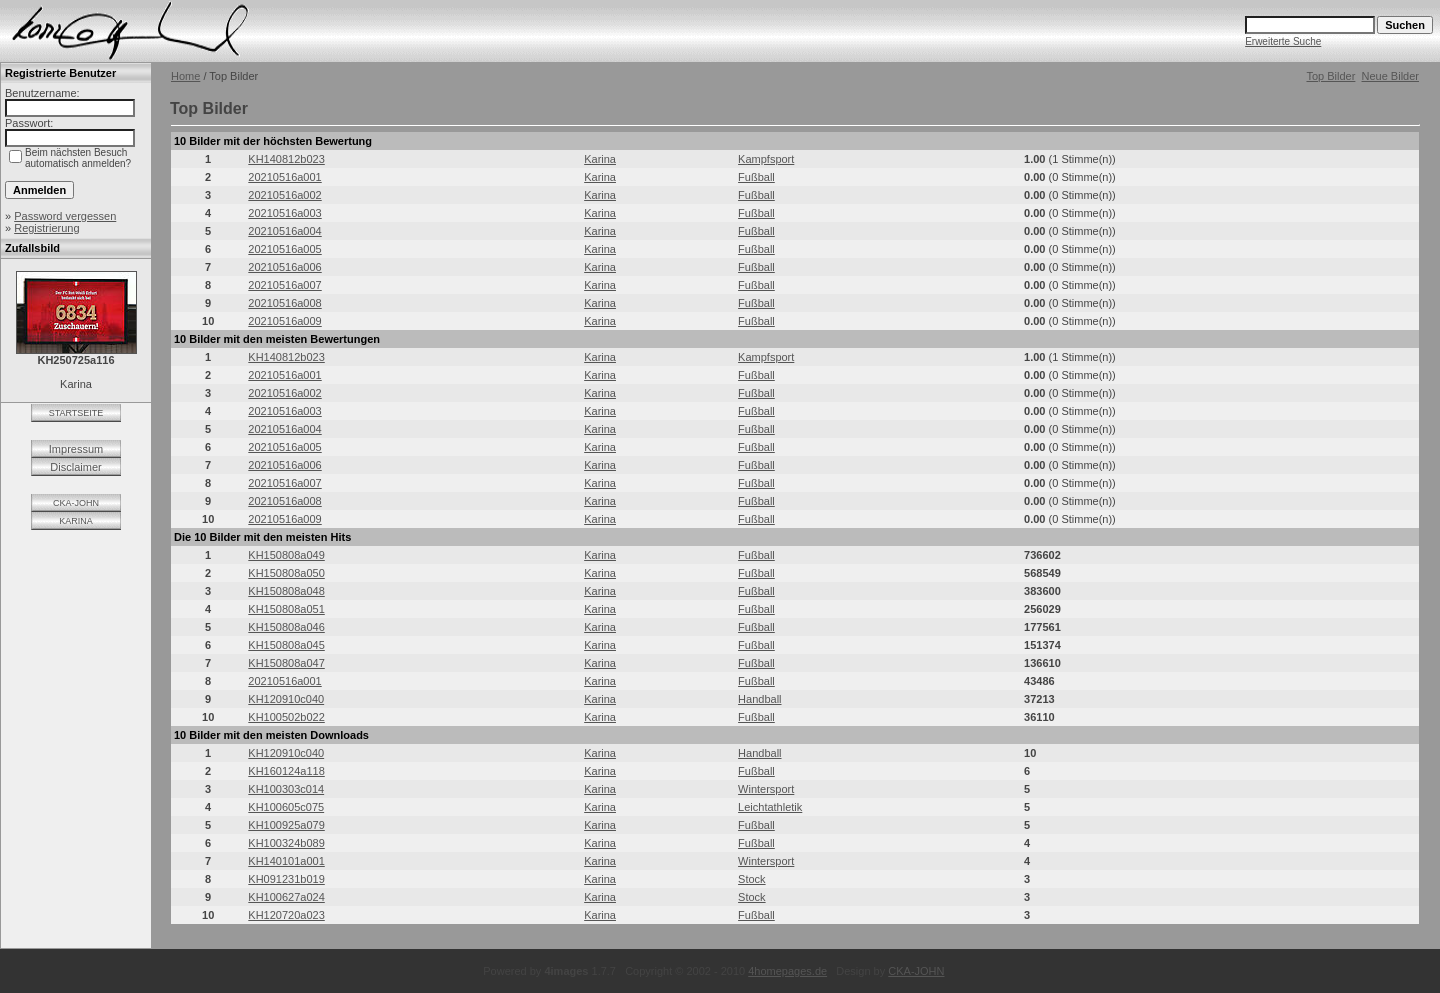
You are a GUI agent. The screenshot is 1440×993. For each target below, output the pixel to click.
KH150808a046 (286, 627)
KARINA (76, 521)
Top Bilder (1330, 76)
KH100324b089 (286, 843)
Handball (759, 699)
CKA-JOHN (76, 503)
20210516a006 (284, 267)
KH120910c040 (286, 699)
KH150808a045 (286, 645)
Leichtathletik (770, 807)
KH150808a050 (286, 573)
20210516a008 (284, 303)
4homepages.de (787, 971)
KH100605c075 (286, 807)
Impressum (76, 449)
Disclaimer (75, 467)
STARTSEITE (76, 413)
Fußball (756, 177)
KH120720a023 (286, 915)
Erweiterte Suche (1283, 41)
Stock (752, 879)
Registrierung (46, 228)
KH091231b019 (286, 879)
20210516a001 (284, 177)
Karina (600, 159)
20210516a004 (284, 231)
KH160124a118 (286, 771)
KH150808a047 (286, 663)
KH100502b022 (286, 717)
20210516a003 (284, 213)
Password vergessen (65, 216)
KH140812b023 (286, 159)
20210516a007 (284, 285)
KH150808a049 (286, 555)
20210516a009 (284, 321)
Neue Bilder (1390, 76)
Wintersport (766, 789)
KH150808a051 (286, 609)
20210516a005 (284, 249)
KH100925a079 (286, 825)
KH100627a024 (286, 897)
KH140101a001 (286, 861)
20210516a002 (284, 195)
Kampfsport (766, 159)
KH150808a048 (286, 591)
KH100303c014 (286, 789)
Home (185, 76)
